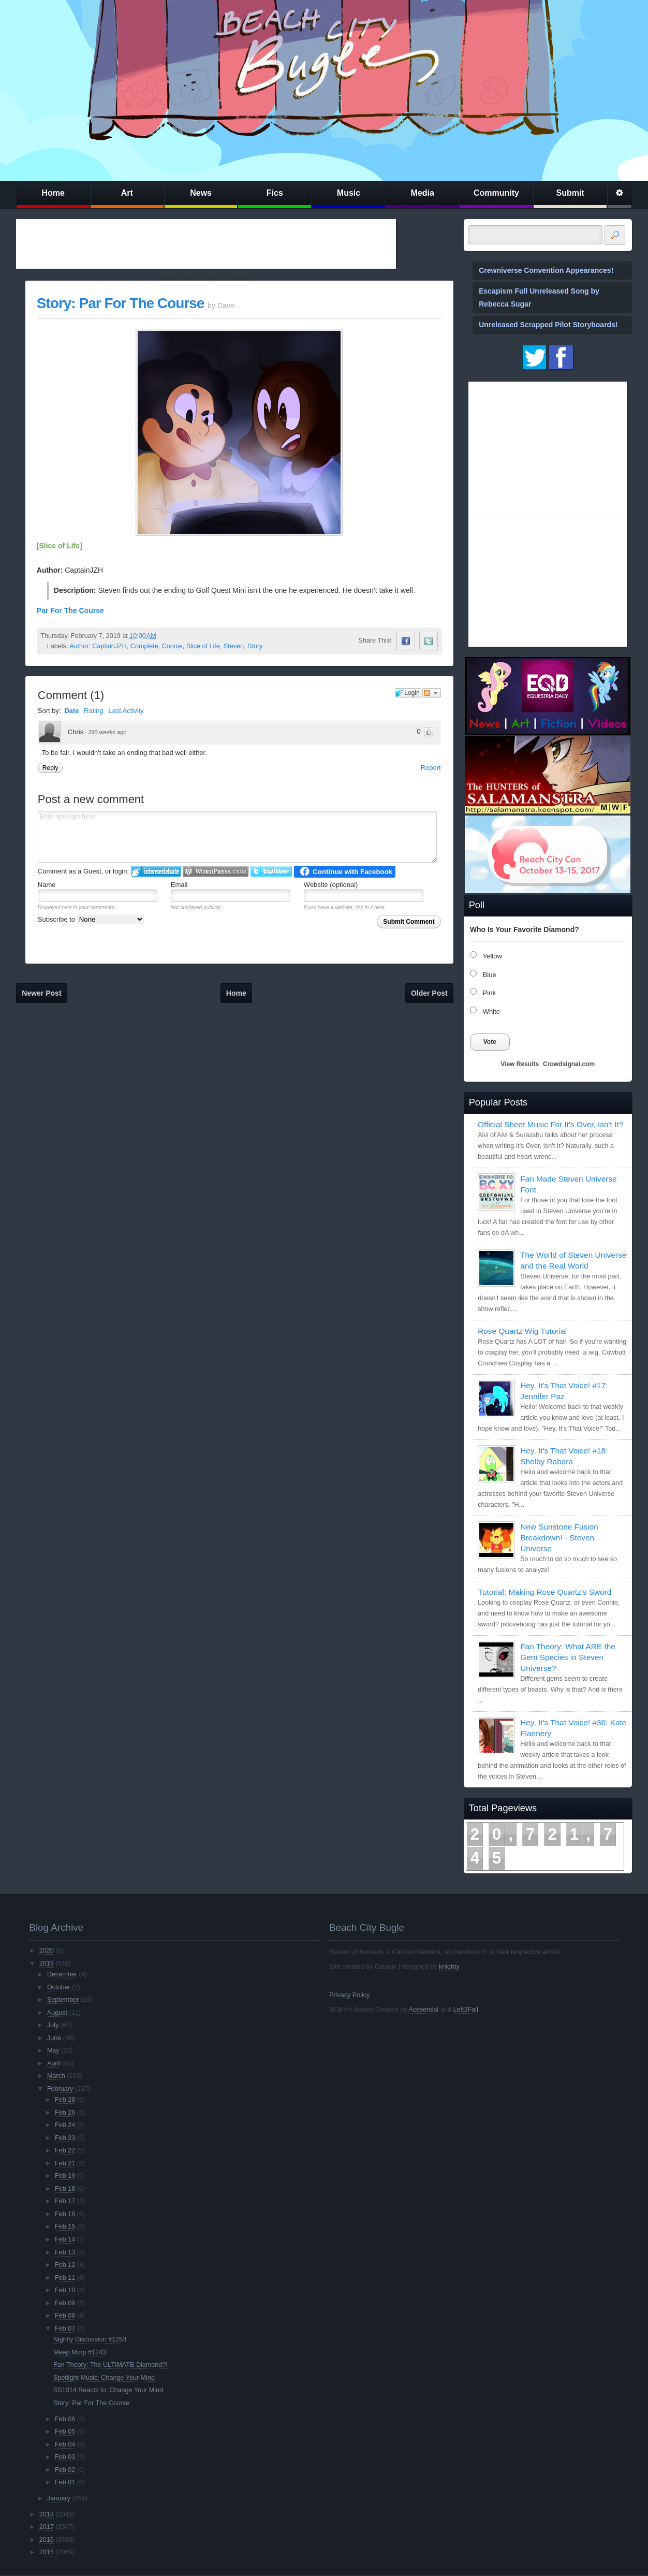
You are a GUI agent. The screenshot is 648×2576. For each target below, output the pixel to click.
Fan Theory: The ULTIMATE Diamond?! (110, 2364)
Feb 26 (65, 2112)
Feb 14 (65, 2239)
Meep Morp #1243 (79, 2352)
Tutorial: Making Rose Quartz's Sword (544, 1592)
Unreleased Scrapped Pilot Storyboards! (548, 325)
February (60, 2088)
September (63, 1999)
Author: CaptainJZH (98, 646)
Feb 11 (65, 2277)
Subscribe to (91, 919)
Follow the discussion (431, 692)
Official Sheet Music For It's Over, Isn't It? (550, 1124)
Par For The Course (70, 610)
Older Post (429, 993)
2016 (46, 2539)
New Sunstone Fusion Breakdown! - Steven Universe (559, 1537)
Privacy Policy (349, 1995)
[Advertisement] (206, 244)
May (53, 2050)
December (62, 1974)
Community (496, 192)
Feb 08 (65, 2315)
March (56, 2075)
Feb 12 (65, 2264)
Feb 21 (65, 2163)
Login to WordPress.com (215, 871)
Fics (275, 192)
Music (348, 192)
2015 (46, 2552)
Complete (144, 646)
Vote (489, 1041)
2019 (46, 1963)
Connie (172, 646)
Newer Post (41, 993)
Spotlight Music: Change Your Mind (104, 2377)
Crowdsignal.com (569, 1064)
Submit (570, 192)
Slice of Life (203, 646)
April (53, 2063)
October (58, 1987)
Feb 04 (65, 2444)
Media (422, 192)
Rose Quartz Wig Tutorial (522, 1331)
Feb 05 (65, 2431)
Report (431, 768)
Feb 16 (65, 2214)
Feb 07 (65, 2328)
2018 (46, 2514)
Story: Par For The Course (120, 303)
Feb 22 (65, 2150)
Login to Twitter (271, 871)
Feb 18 (65, 2188)
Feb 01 (65, 2482)
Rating (94, 711)
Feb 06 (65, 2419)
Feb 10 (65, 2290)
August (57, 2012)
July (52, 2025)
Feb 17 (65, 2201)
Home (52, 192)
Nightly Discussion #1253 (89, 2339)
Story (254, 646)
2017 (46, 2526)
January (58, 2498)
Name (47, 885)
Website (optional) (331, 885)
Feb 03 (65, 2457)
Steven (234, 646)
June (54, 2038)
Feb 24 (65, 2125)
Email (179, 885)
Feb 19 (65, 2175)
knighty (449, 1966)
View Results (519, 1064)
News (201, 192)
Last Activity (126, 711)
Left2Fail (465, 2009)
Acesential (423, 2009)
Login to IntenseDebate (156, 871)
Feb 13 (65, 2252)
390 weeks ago (107, 732)
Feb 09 (65, 2303)
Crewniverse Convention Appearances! (546, 270)
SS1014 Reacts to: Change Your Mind (108, 2390)
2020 (46, 1950)
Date (71, 711)
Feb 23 (65, 2138)
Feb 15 (65, 2226)
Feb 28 (65, 2099)
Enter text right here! (237, 837)
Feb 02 (65, 2469)
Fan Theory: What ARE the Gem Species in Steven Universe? (567, 1657)
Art (127, 192)
